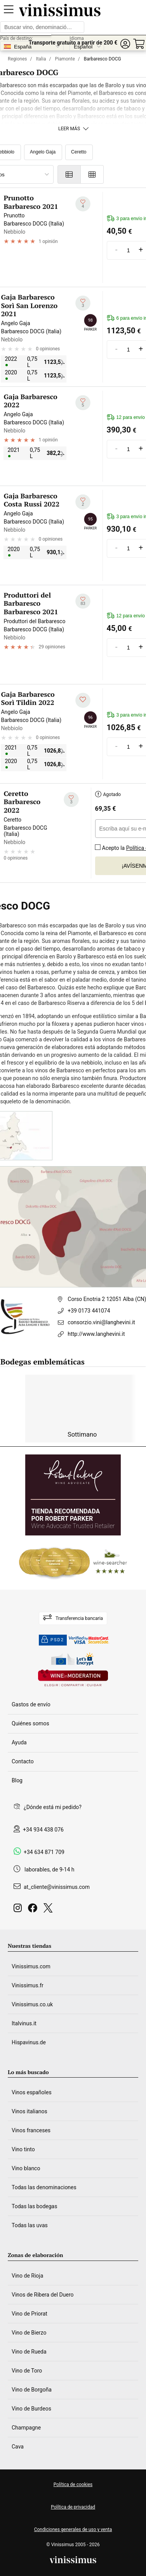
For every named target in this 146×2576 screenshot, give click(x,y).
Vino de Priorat (29, 2314)
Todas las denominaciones (44, 2187)
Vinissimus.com (31, 1966)
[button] (125, 44)
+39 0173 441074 (89, 1311)
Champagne (26, 2427)
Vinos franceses (31, 2130)
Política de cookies (73, 2484)
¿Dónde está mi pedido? (53, 1807)
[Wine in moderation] (73, 1679)
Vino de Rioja (27, 2276)
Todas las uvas (30, 2225)
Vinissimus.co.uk (32, 2004)
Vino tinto (23, 2149)
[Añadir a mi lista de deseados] (82, 204)
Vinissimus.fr (27, 1985)
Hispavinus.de (29, 2042)
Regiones (17, 59)
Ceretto (78, 152)
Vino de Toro (27, 2371)
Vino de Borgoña (32, 2389)
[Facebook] (34, 1910)
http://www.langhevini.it (96, 1334)
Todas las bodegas (34, 2206)
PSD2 (53, 1640)
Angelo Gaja (43, 152)
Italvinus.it (24, 2023)
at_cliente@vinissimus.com (57, 1887)
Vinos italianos (29, 2111)
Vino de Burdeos (31, 2408)
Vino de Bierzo (29, 2333)
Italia (41, 59)
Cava (18, 2446)
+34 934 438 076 (43, 1829)
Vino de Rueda (29, 2352)
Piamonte (65, 59)
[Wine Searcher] (73, 1562)
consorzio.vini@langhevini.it (101, 1322)
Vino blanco (26, 2168)
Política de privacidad (73, 2507)
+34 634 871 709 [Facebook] (44, 1852)
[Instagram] (19, 1910)
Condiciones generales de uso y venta (73, 2529)
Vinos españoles (32, 2092)
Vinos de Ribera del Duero (43, 2295)
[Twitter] (49, 1910)
